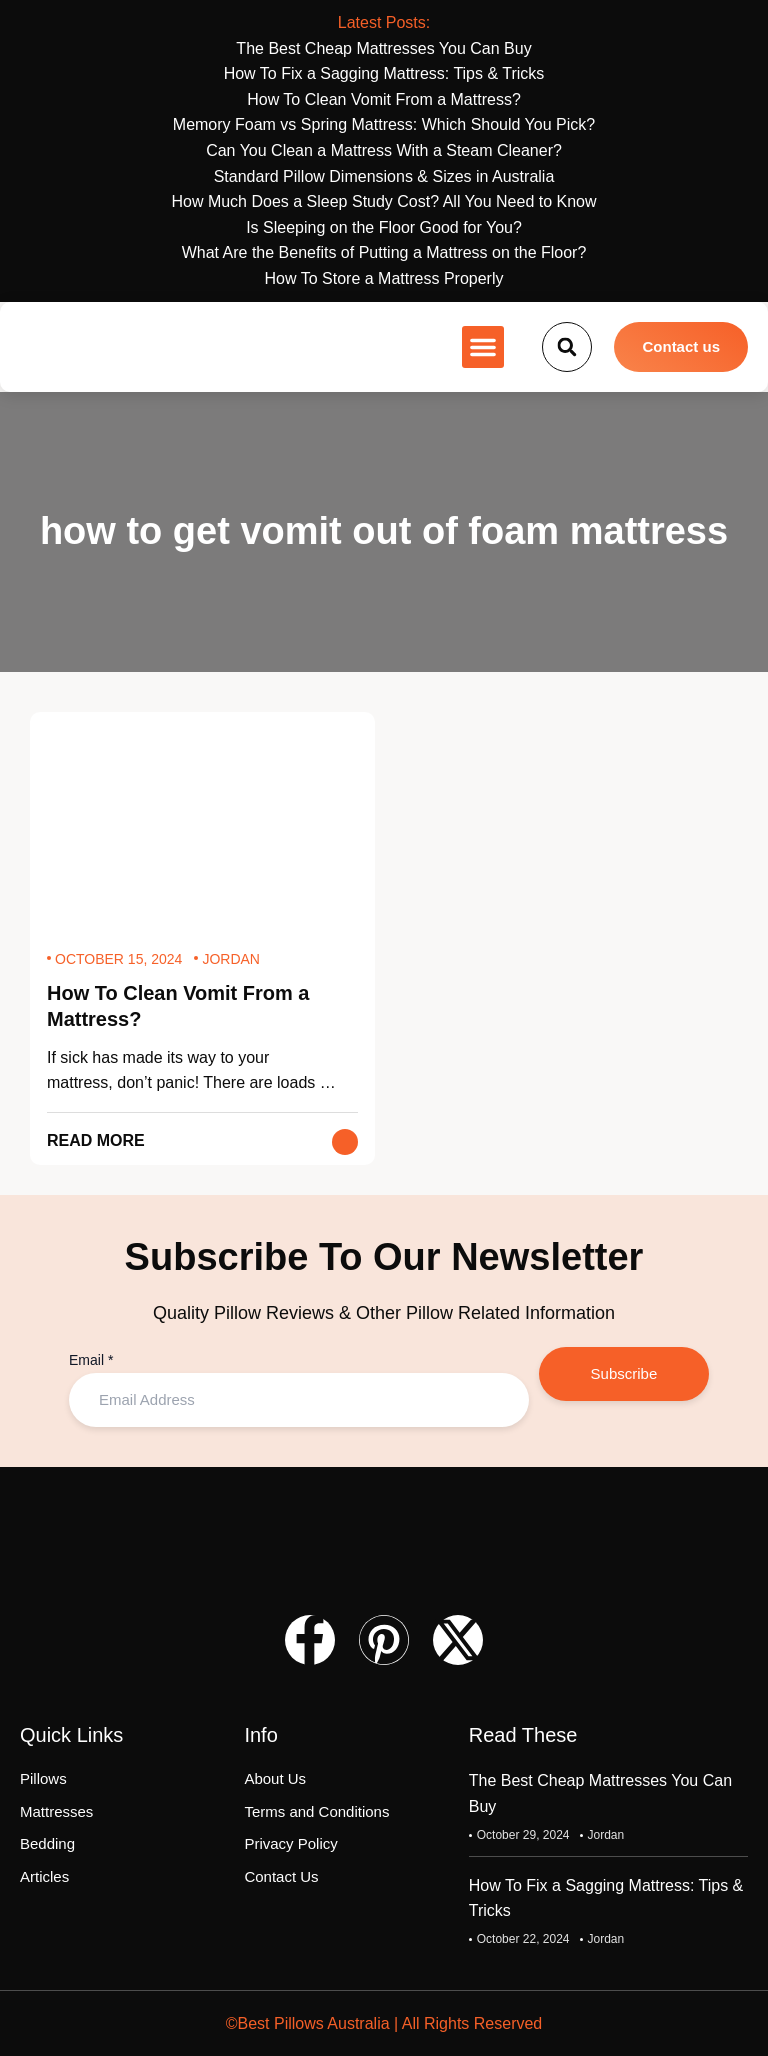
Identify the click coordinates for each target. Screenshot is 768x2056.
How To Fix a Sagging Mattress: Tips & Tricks (606, 1898)
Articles (44, 1876)
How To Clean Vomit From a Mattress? (178, 1007)
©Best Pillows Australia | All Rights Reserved (384, 2023)
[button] (483, 347)
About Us (275, 1779)
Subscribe (624, 1373)
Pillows (43, 1779)
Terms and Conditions (316, 1811)
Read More (96, 1140)
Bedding (47, 1844)
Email (91, 1360)
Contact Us (281, 1876)
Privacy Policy (290, 1844)
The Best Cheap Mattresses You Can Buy (600, 1794)
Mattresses (56, 1811)
